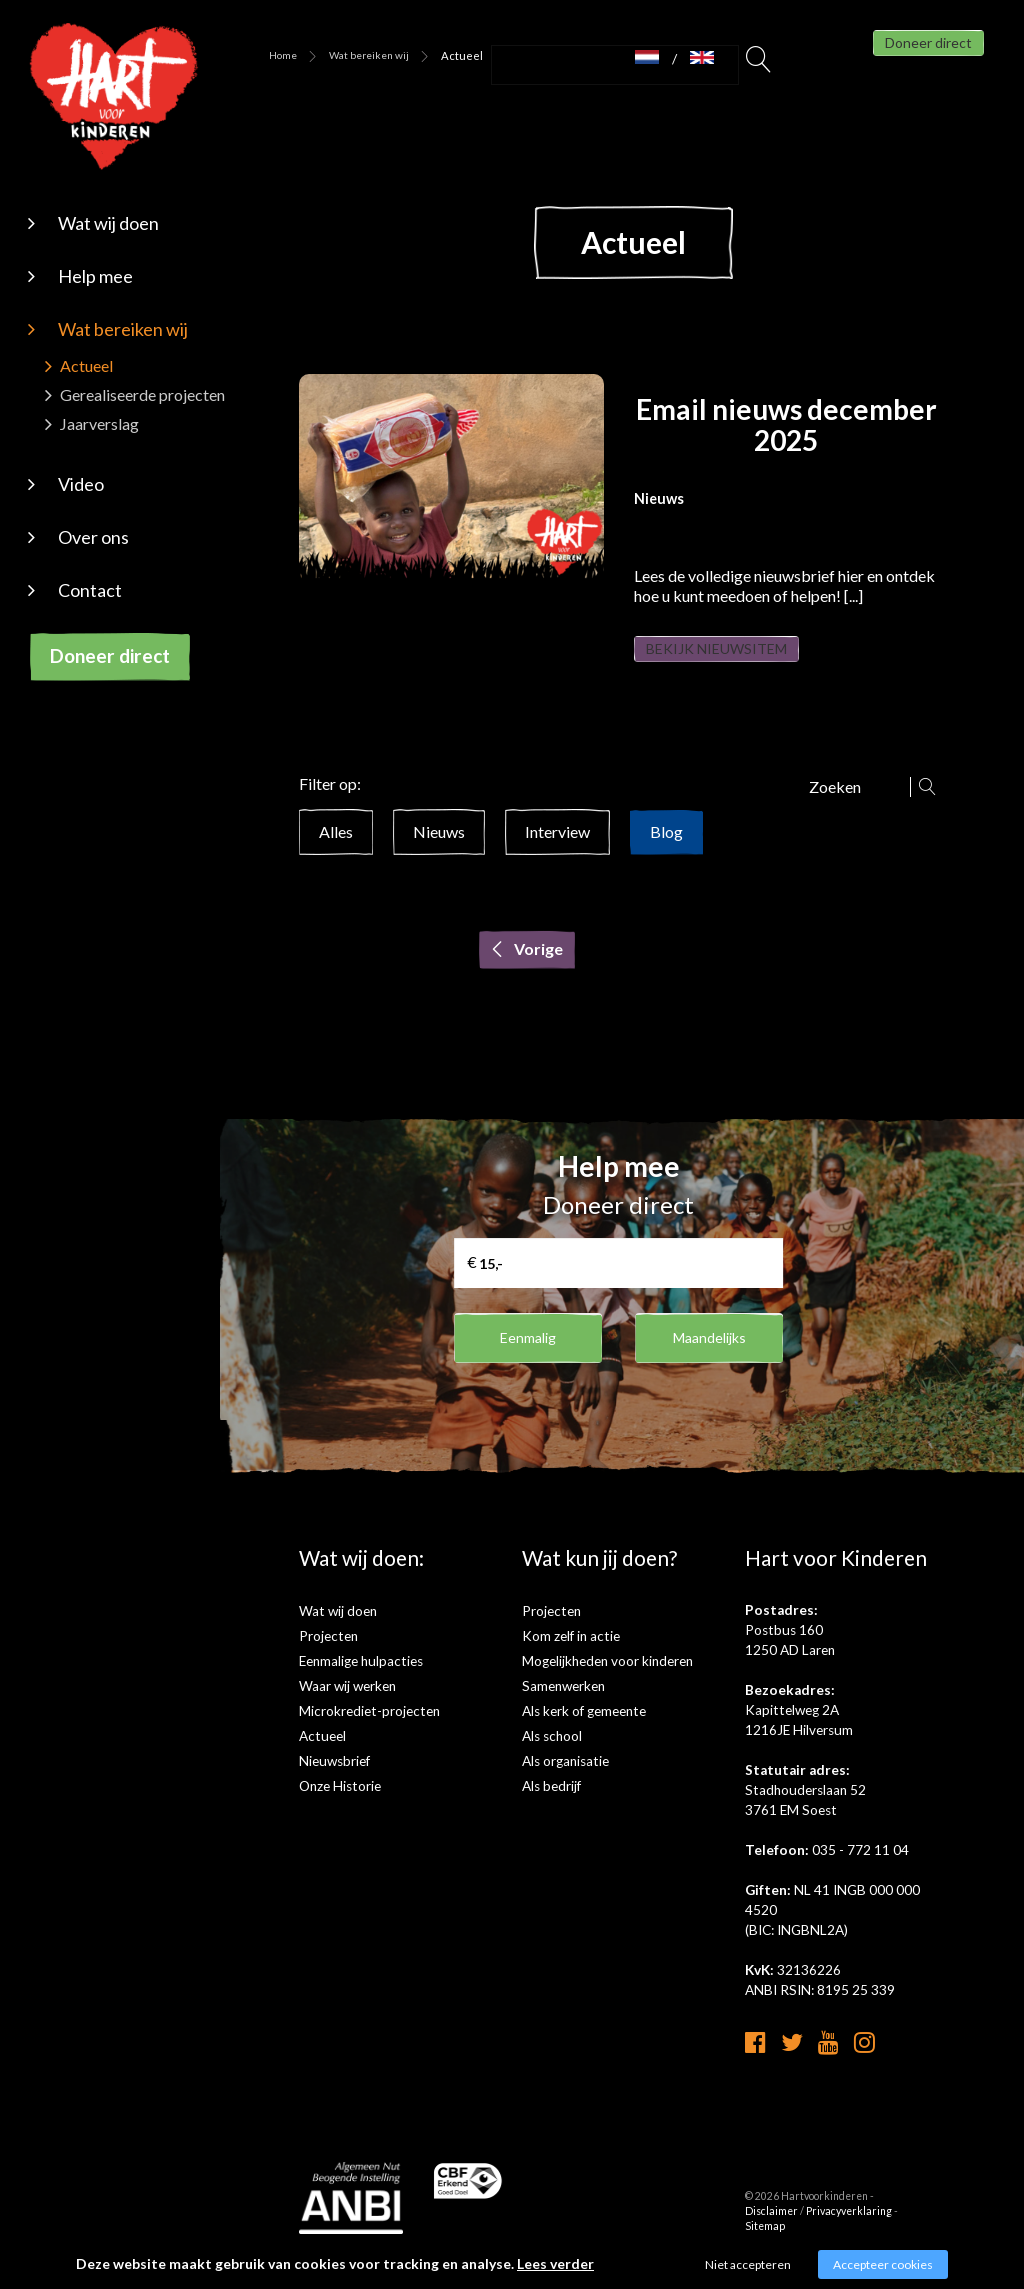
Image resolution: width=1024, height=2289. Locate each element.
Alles (336, 851)
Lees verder (555, 2263)
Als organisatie (565, 1781)
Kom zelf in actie (571, 1656)
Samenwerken (563, 1706)
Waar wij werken (347, 1706)
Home (283, 55)
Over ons (93, 537)
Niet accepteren (748, 2264)
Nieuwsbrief (334, 1781)
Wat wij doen (108, 223)
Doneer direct (110, 655)
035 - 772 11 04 (860, 1870)
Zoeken (759, 65)
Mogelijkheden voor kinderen (607, 1681)
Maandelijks (709, 1357)
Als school (552, 1756)
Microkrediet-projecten (369, 1731)
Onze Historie (340, 1806)
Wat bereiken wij (123, 329)
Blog (666, 851)
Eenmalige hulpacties (361, 1681)
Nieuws (439, 851)
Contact (90, 590)
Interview (557, 851)
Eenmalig (528, 1357)
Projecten (328, 1656)
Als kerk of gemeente (584, 1731)
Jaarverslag (99, 423)
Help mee (95, 276)
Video (81, 484)
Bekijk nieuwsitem (743, 658)
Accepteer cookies (883, 2264)
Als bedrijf (551, 1806)
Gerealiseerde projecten (142, 394)
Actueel (86, 365)
